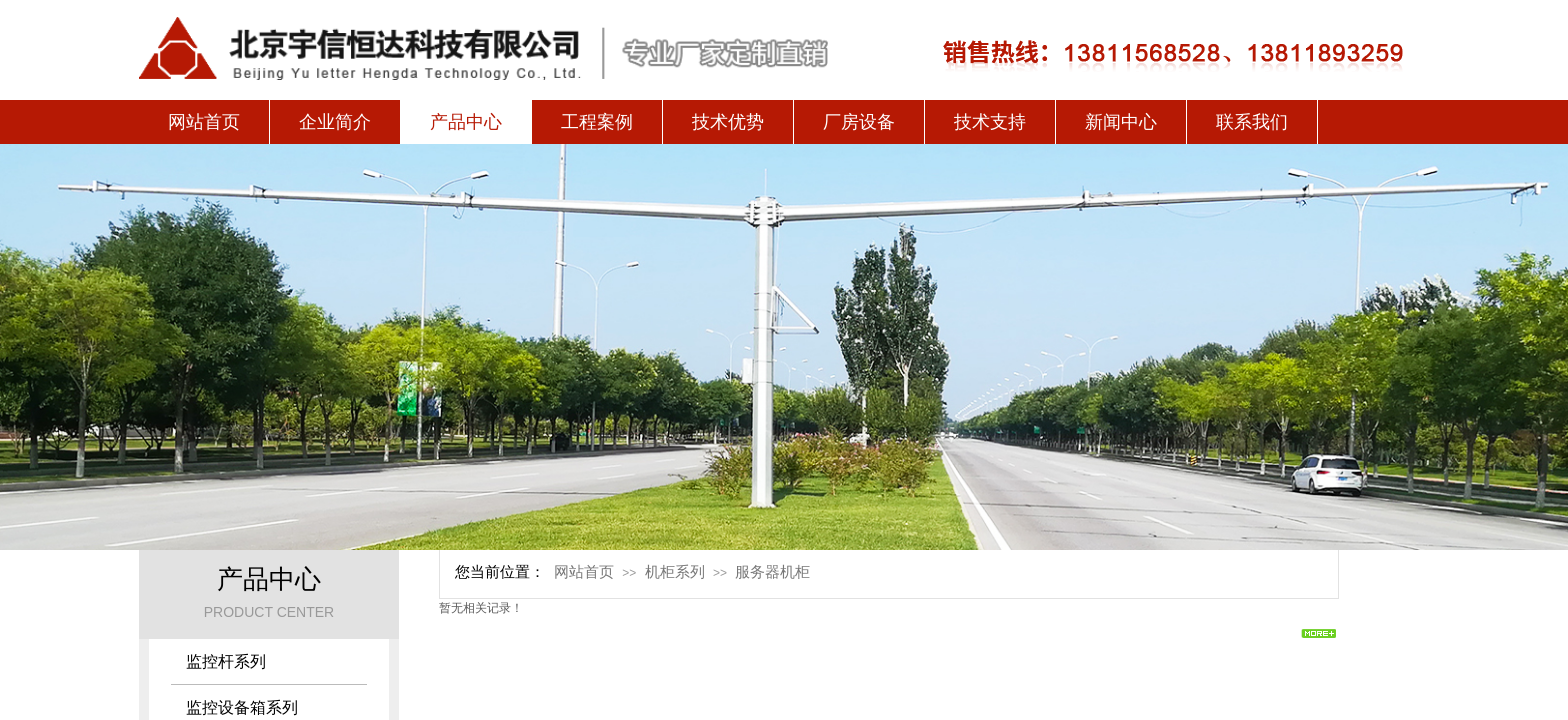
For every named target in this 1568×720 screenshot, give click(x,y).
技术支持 (990, 122)
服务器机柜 (772, 572)
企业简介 (335, 122)
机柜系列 (675, 572)
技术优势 (728, 122)
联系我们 (1252, 122)
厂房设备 (859, 122)
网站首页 (204, 122)
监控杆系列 (226, 661)
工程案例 (597, 122)
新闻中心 (1121, 122)
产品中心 (466, 122)
